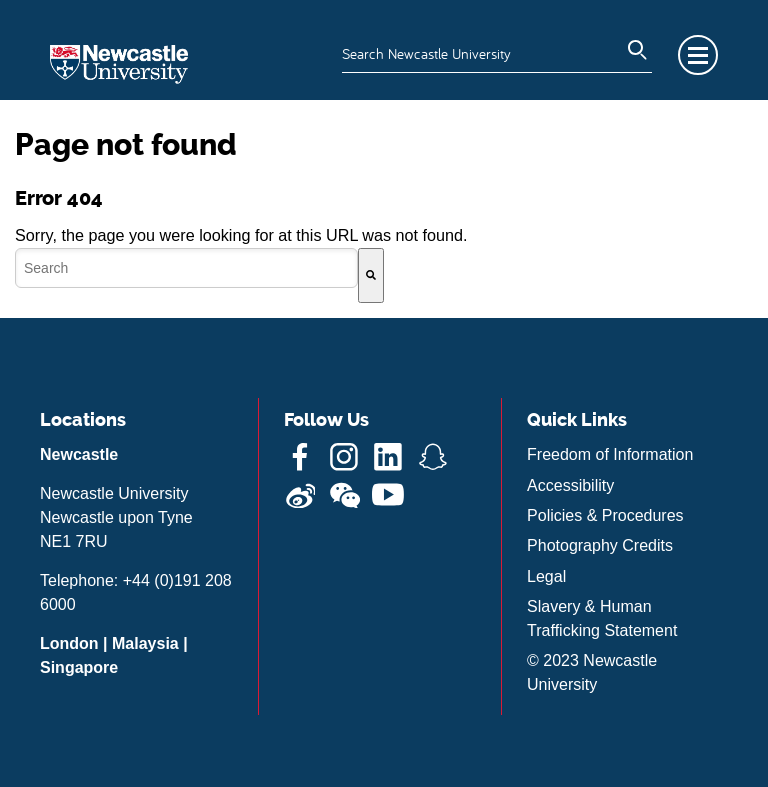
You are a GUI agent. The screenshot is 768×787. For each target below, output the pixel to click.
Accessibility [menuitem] (570, 485)
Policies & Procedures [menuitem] (605, 515)
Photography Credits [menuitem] (600, 545)
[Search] (371, 275)
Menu (698, 55)
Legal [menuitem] (546, 576)
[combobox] (186, 268)
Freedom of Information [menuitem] (610, 454)
